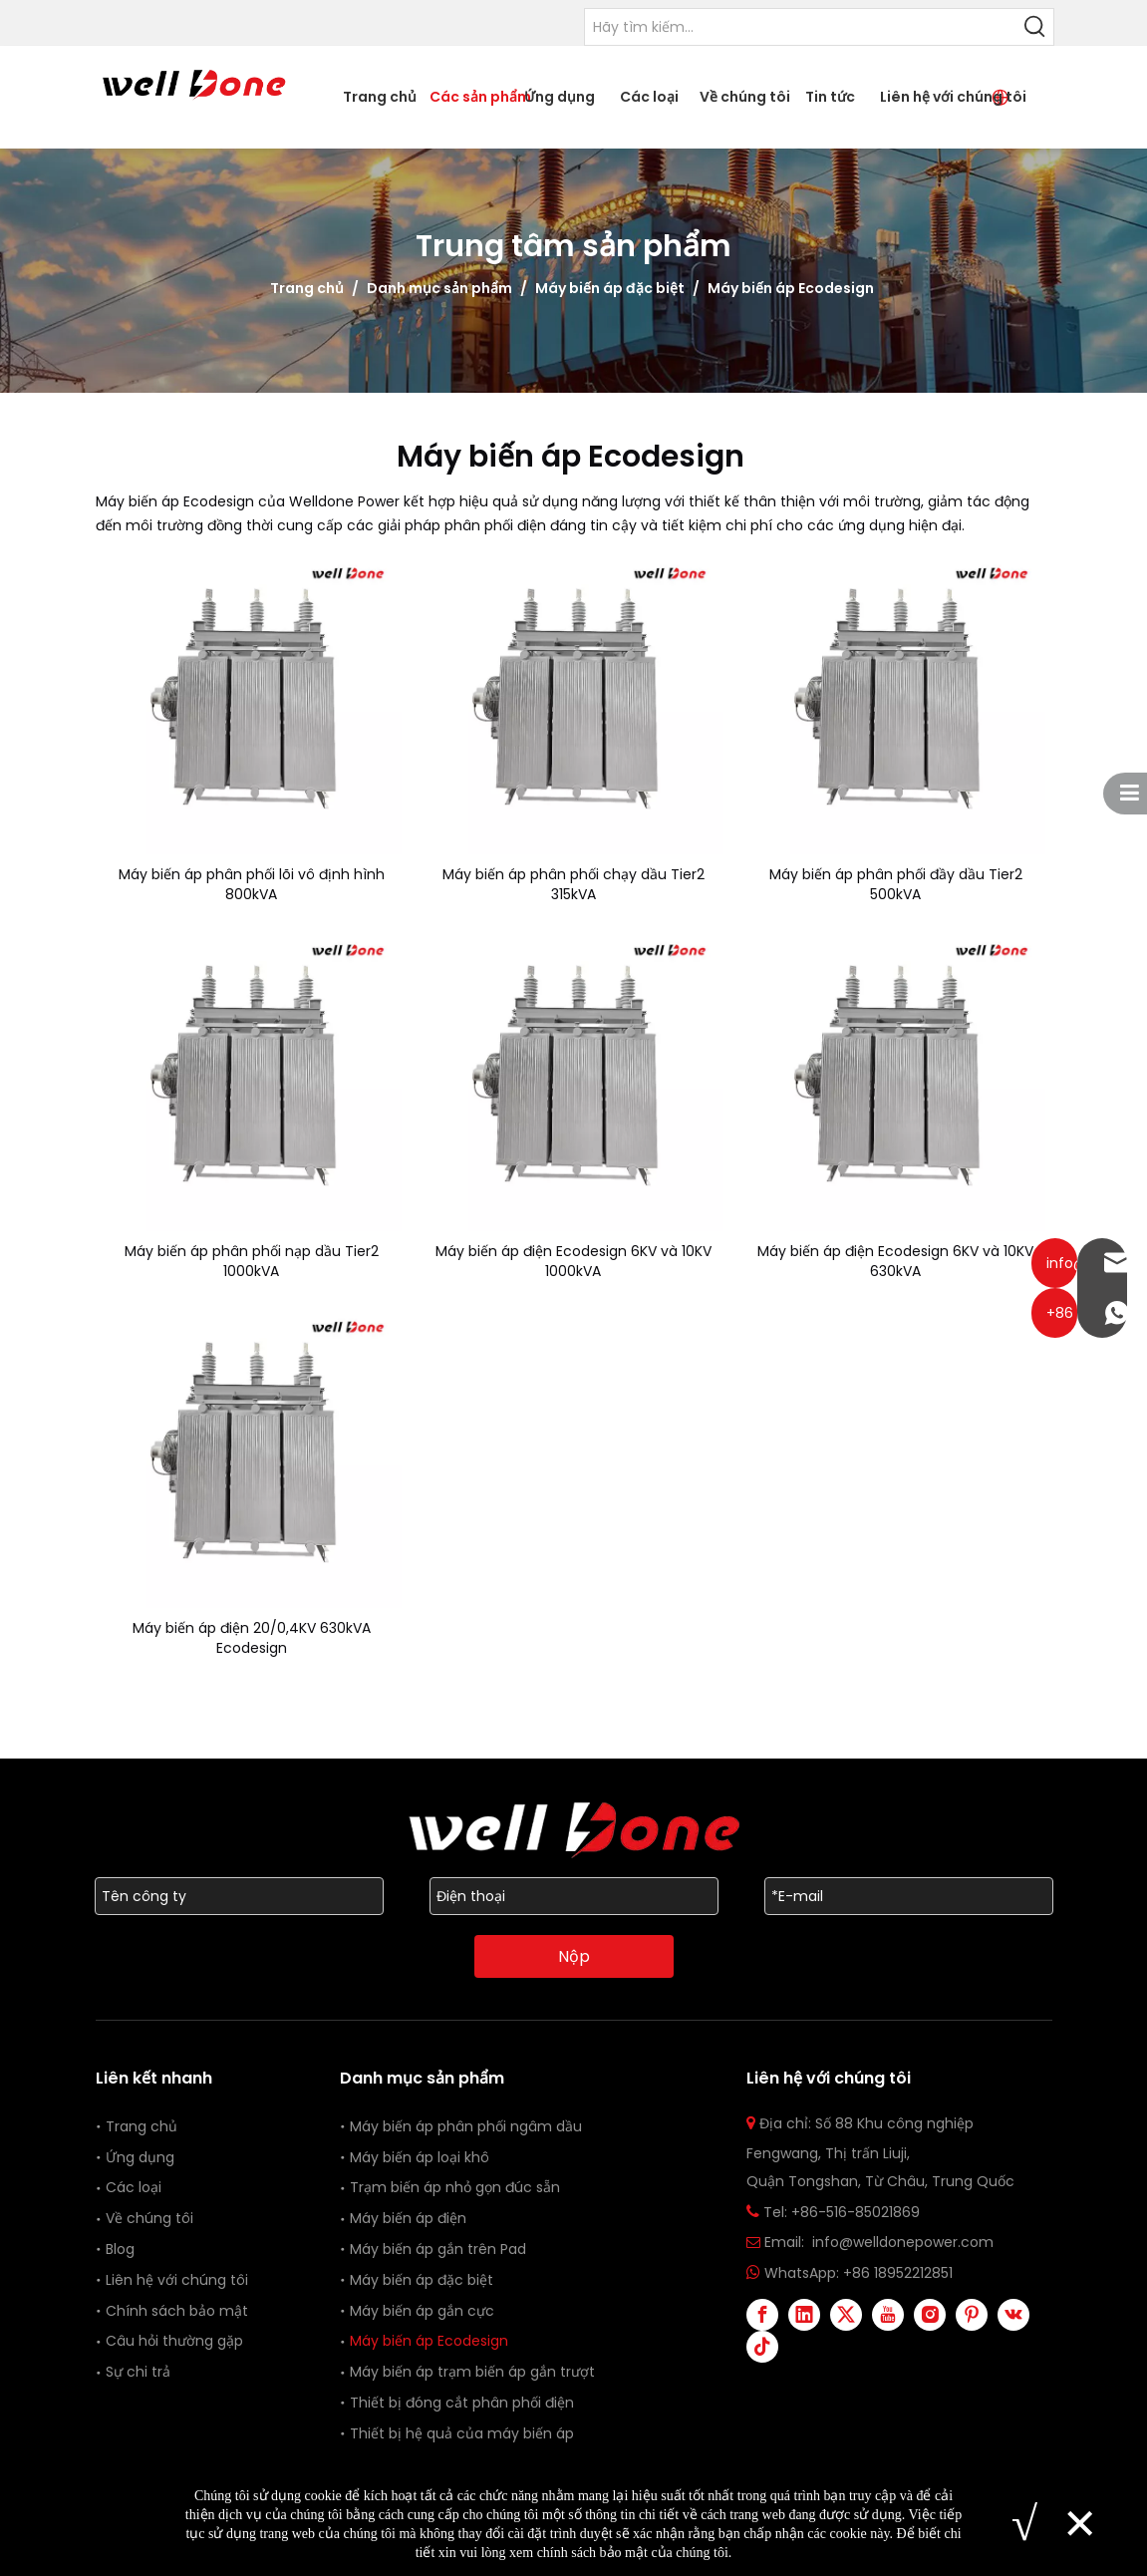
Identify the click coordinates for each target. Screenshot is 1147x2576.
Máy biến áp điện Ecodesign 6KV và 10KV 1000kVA (573, 1261)
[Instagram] (930, 2315)
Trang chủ (141, 2126)
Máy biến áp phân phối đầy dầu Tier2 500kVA (895, 884)
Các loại (133, 2187)
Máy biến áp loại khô (419, 2157)
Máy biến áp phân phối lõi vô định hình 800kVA (252, 884)
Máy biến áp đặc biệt (421, 2280)
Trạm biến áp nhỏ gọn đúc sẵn (455, 2187)
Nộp (574, 1956)
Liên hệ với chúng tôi (177, 2280)
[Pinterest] (972, 2315)
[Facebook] (762, 2315)
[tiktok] (762, 2347)
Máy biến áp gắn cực (422, 2311)
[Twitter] (846, 2315)
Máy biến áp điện (408, 2218)
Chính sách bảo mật (177, 2311)
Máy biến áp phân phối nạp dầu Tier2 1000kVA (252, 1261)
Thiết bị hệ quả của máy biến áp (462, 2433)
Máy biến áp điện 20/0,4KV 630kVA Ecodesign (252, 1638)
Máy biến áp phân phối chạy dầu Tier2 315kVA (573, 884)
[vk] (1013, 2315)
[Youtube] (888, 2315)
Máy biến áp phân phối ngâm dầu (466, 2126)
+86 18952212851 (898, 2273)
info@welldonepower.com (903, 2242)
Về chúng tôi (149, 2218)
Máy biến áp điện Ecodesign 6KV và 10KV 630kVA (895, 1261)
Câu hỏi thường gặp (174, 2341)
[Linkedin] (804, 2315)
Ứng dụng (140, 2157)
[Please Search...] (801, 27)
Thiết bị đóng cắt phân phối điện (462, 2403)
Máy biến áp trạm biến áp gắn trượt (472, 2372)
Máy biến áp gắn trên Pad (438, 2249)
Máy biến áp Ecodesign (431, 2341)
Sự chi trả (138, 2372)
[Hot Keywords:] (1035, 27)
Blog (120, 2249)
